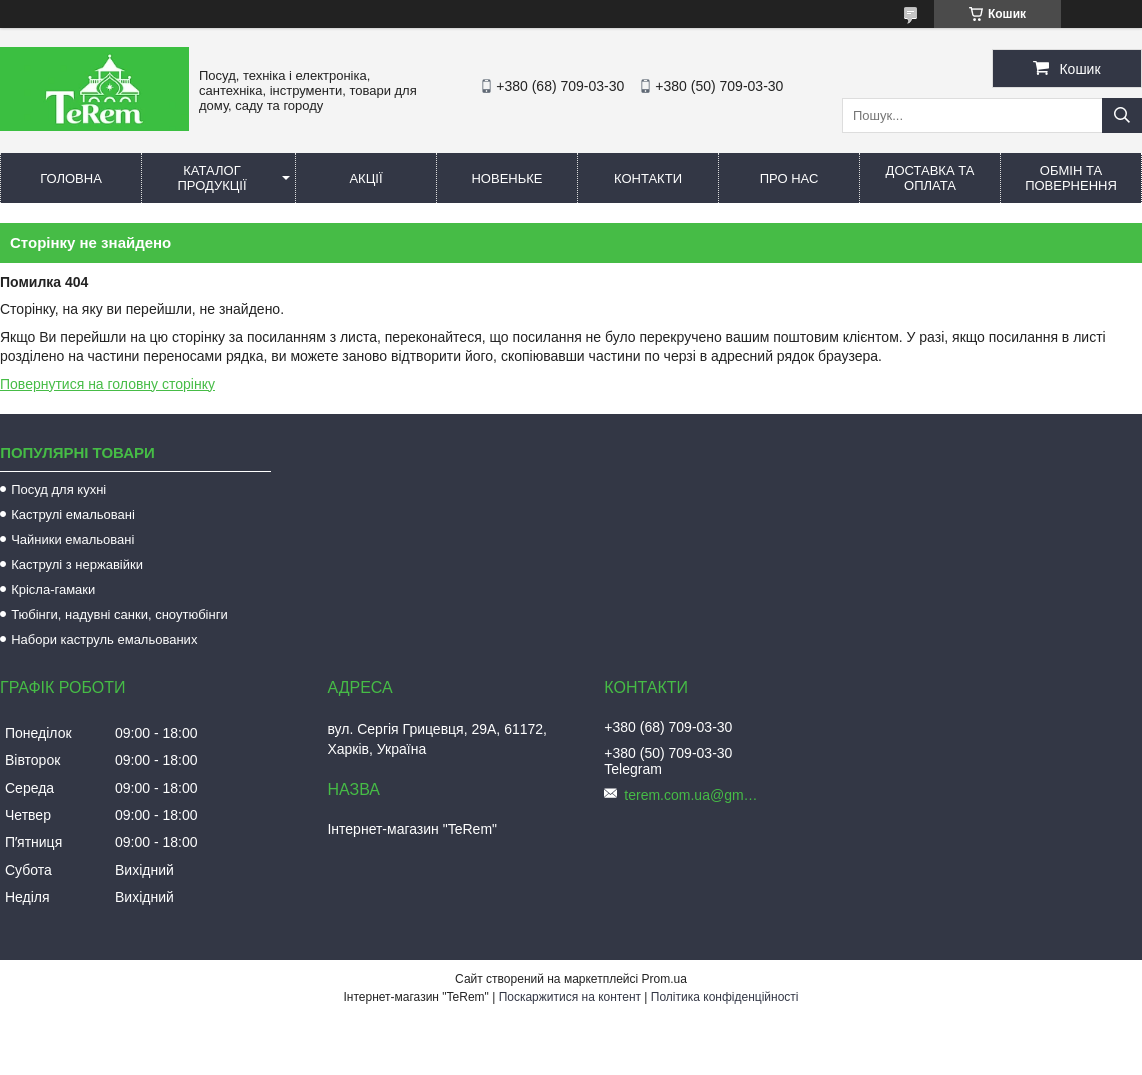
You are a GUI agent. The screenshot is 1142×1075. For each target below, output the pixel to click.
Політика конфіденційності (725, 997)
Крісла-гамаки (53, 589)
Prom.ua (664, 979)
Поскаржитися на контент (570, 997)
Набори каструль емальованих (104, 639)
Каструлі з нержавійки (77, 564)
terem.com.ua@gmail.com (694, 795)
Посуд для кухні (58, 489)
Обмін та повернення (1071, 178)
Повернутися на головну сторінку (107, 384)
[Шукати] (1122, 115)
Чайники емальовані (72, 539)
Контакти (648, 178)
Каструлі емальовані (73, 514)
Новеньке (506, 178)
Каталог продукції (211, 178)
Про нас (789, 178)
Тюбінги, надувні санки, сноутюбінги (119, 614)
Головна (71, 178)
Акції (365, 178)
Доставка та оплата (930, 178)
